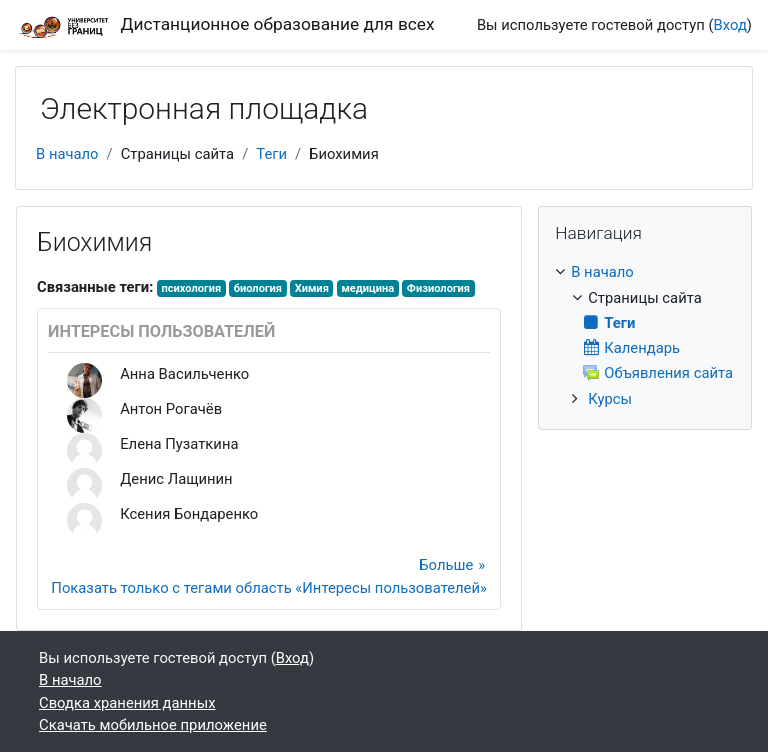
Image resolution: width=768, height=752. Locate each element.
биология (258, 288)
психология (191, 288)
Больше (446, 565)
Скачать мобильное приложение (153, 725)
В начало (67, 154)
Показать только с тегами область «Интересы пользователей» (269, 588)
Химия (312, 288)
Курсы (610, 399)
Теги (271, 154)
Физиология (438, 288)
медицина (367, 288)
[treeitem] (645, 335)
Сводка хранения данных (127, 703)
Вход (730, 25)
